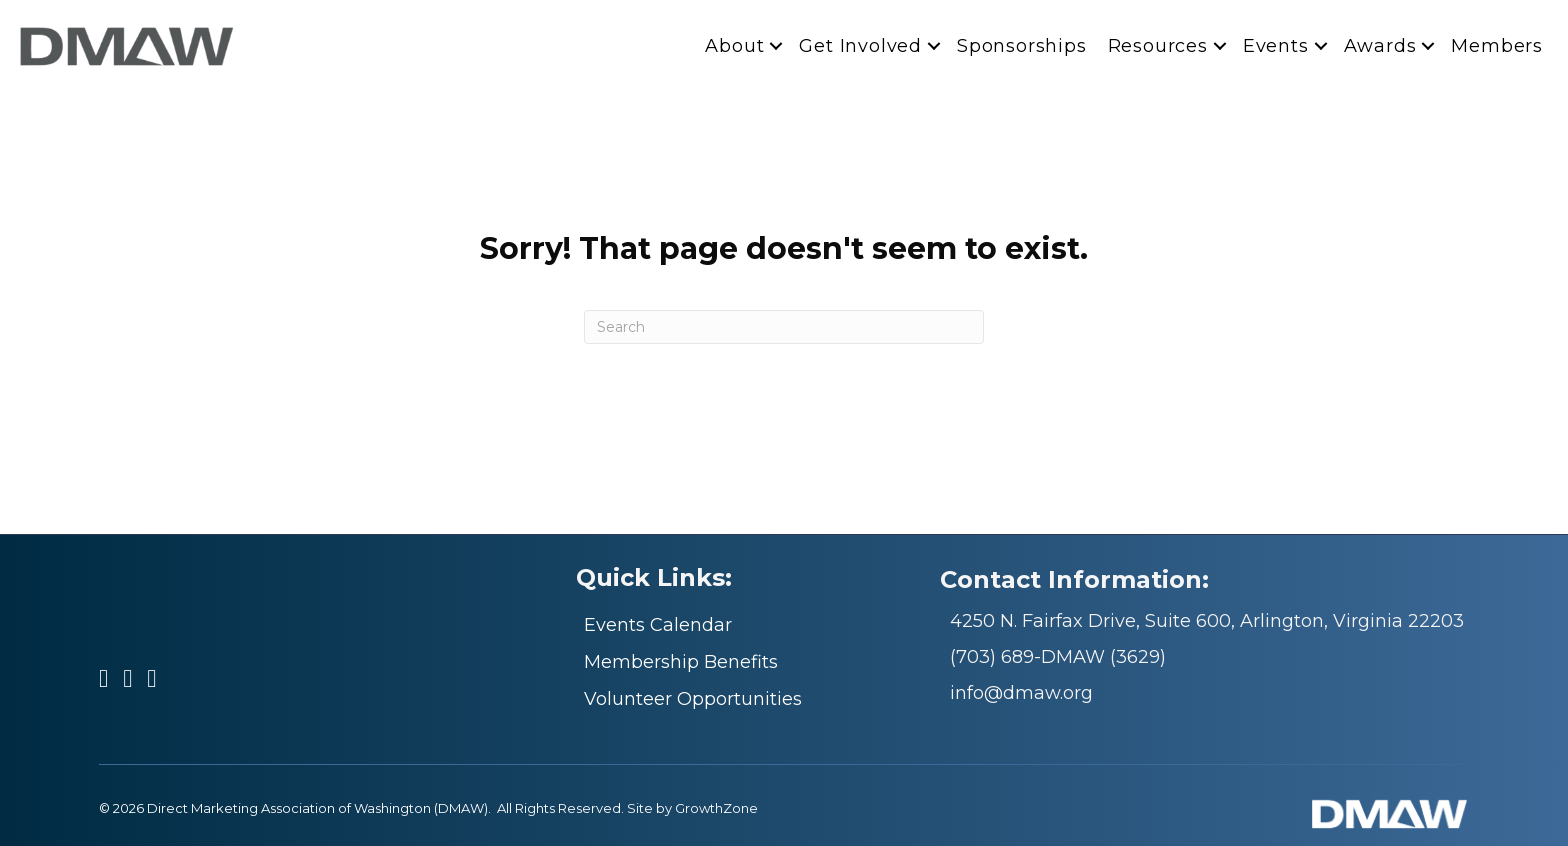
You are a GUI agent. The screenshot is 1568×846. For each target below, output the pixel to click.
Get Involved (860, 46)
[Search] (784, 327)
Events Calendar (658, 625)
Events (1276, 46)
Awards (1380, 46)
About (734, 46)
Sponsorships (1022, 46)
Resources (1158, 46)
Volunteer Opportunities (693, 699)
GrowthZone (716, 808)
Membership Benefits (681, 662)
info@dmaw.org (1021, 693)
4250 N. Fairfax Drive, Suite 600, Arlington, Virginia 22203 (1207, 621)
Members (1497, 46)
